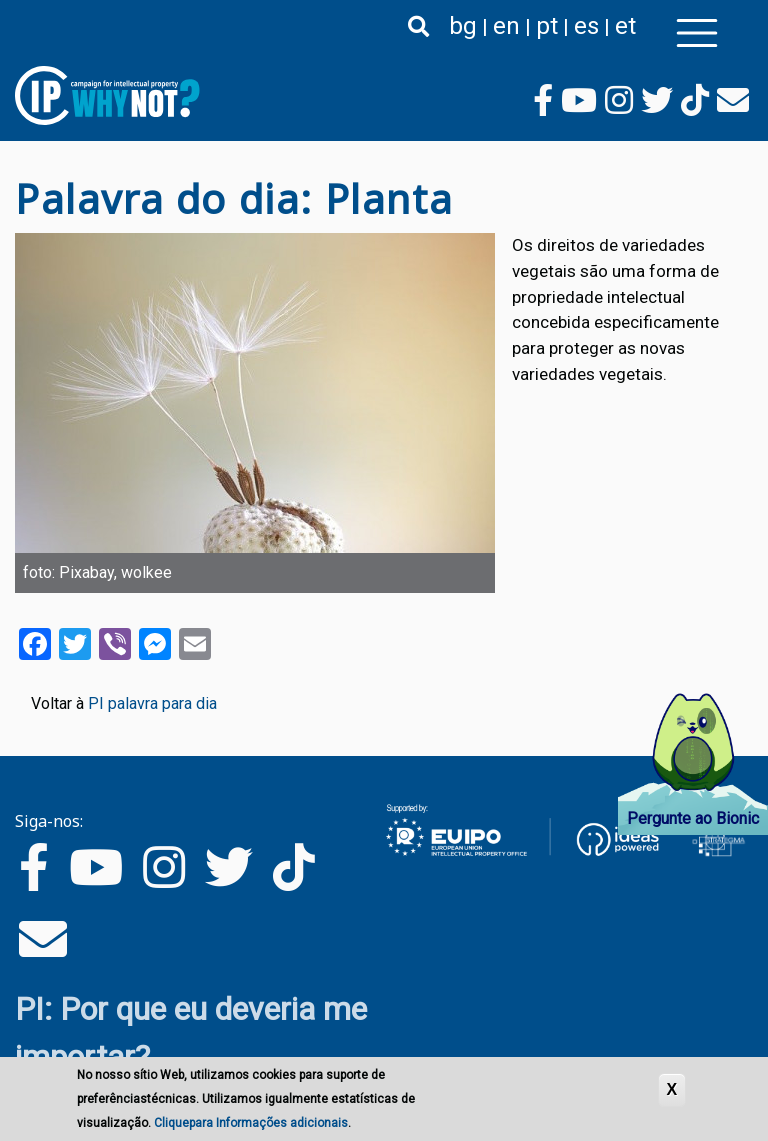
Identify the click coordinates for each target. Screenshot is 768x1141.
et (625, 26)
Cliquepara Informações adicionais (251, 1125)
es (586, 26)
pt (547, 26)
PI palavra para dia (152, 703)
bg (463, 26)
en (506, 26)
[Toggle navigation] (697, 33)
